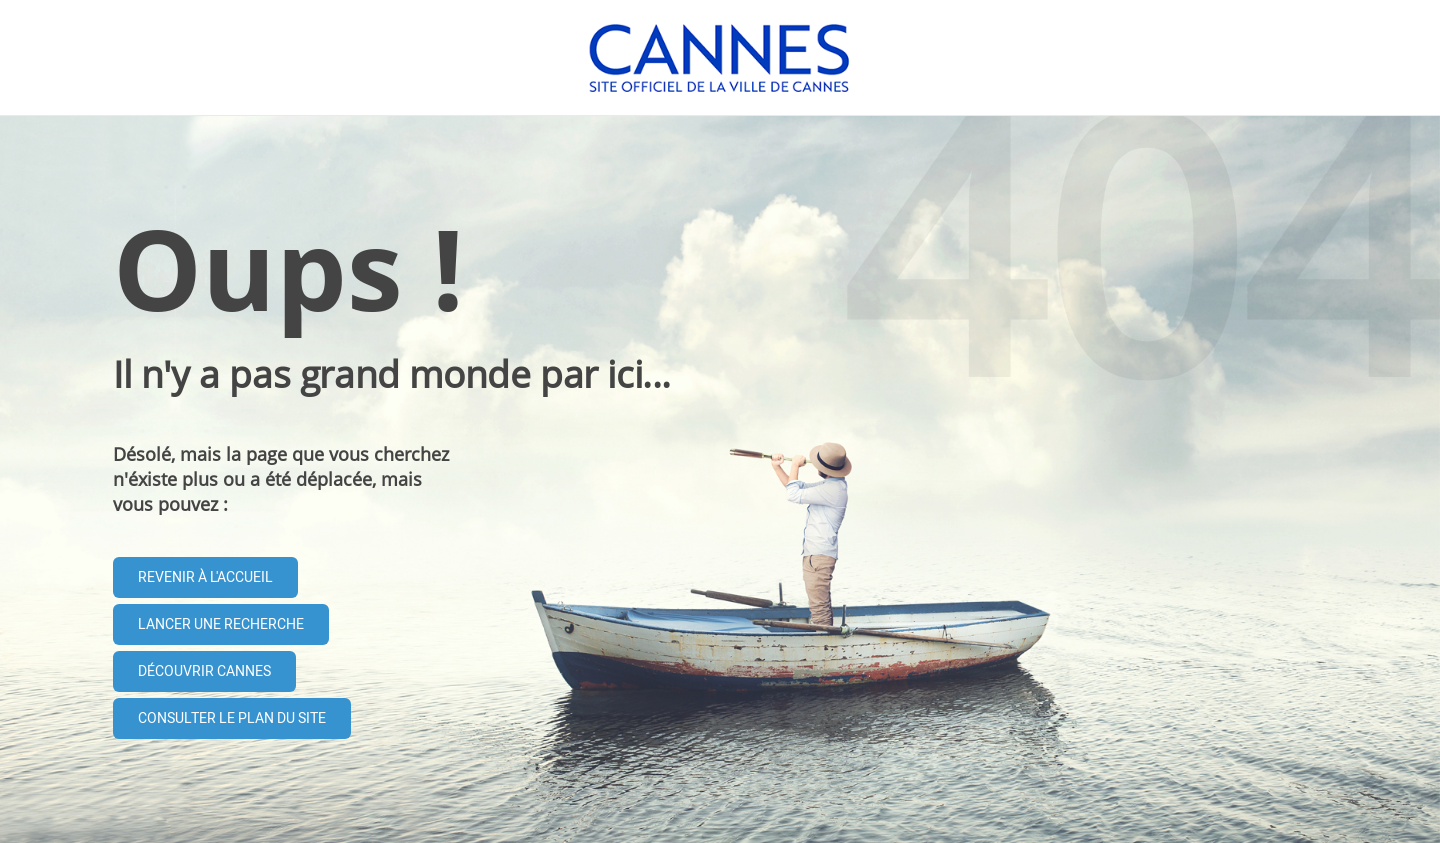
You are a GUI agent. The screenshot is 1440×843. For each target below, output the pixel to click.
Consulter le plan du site (232, 718)
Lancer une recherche (221, 624)
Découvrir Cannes (204, 671)
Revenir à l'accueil (205, 577)
